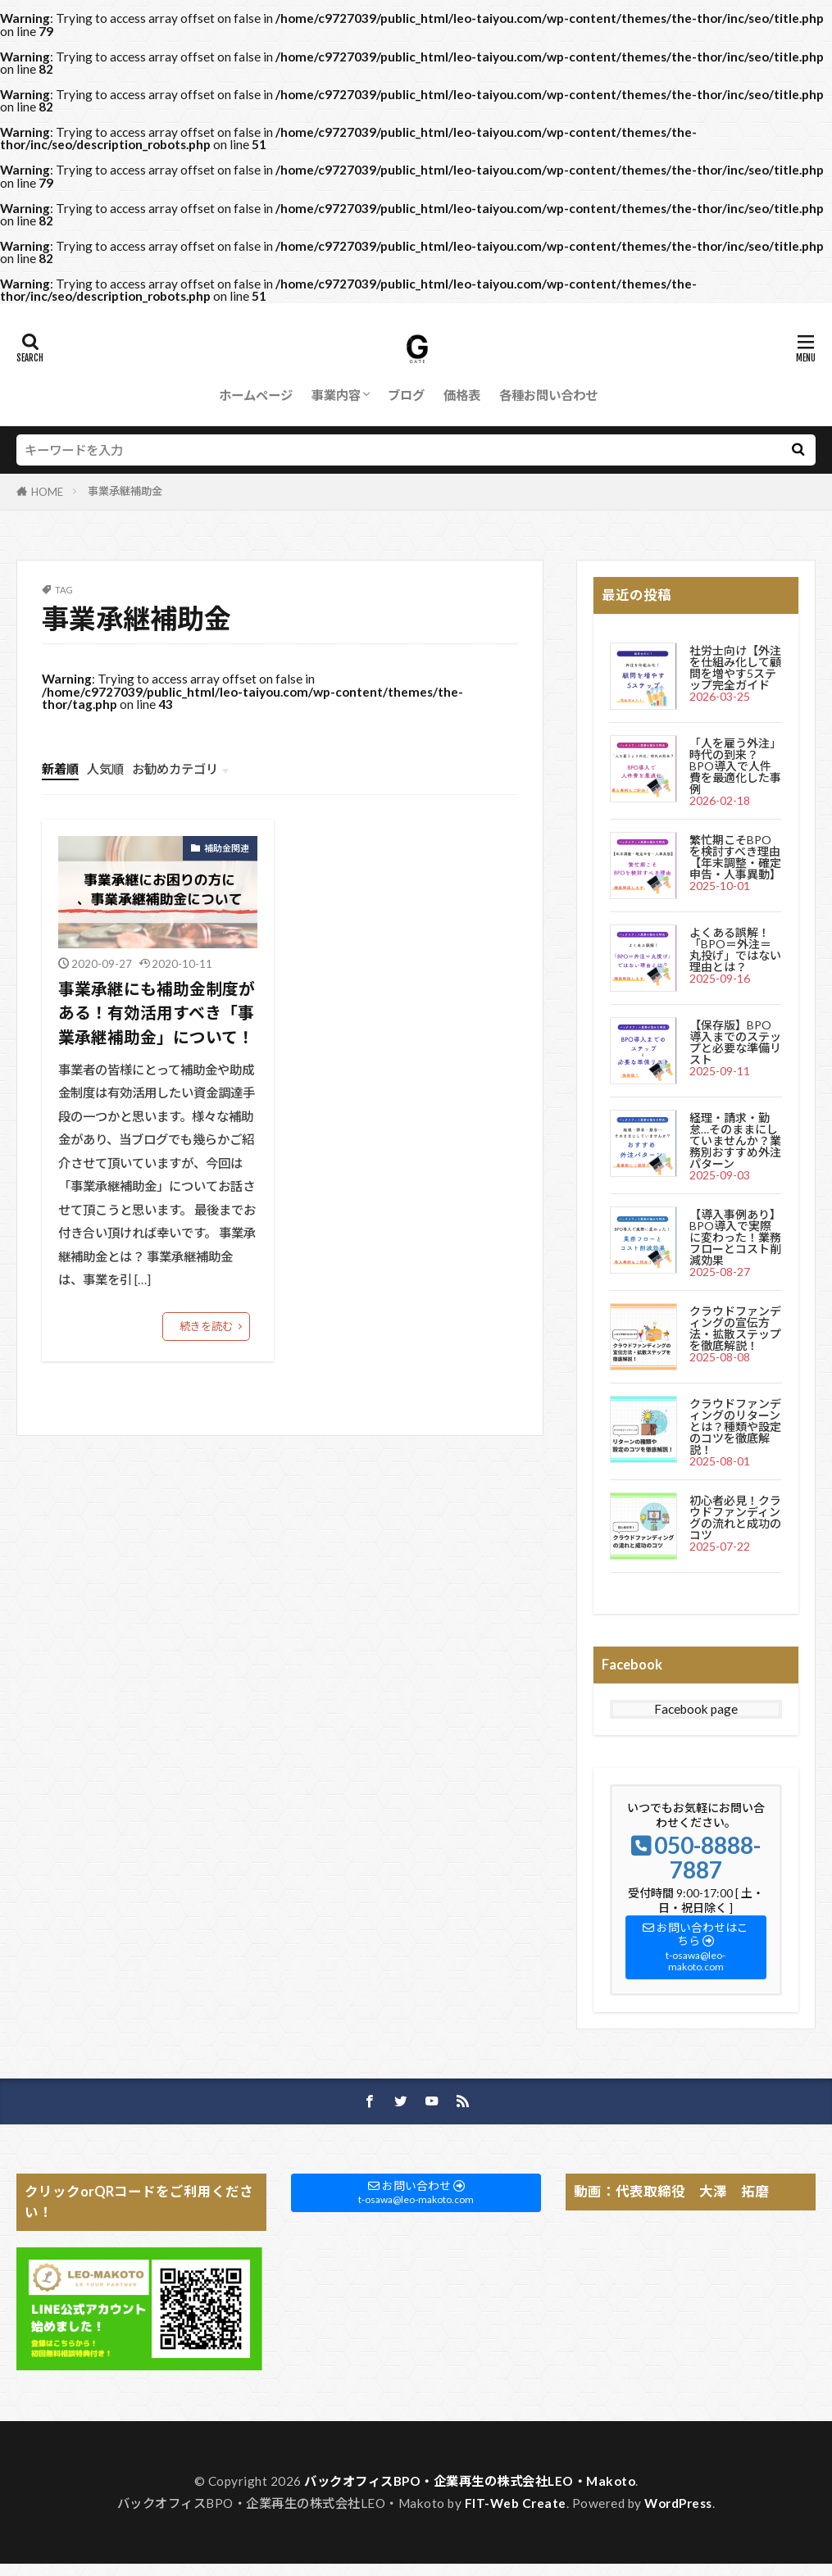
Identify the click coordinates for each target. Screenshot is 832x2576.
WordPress (678, 2503)
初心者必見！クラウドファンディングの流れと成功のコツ (735, 1517)
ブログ (406, 395)
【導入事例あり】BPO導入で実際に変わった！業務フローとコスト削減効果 (735, 1237)
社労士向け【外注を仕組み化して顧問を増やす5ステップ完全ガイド (735, 667)
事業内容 (336, 395)
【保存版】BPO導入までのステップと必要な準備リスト (735, 1042)
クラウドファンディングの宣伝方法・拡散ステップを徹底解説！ (735, 1328)
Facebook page (696, 1708)
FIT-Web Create (515, 2503)
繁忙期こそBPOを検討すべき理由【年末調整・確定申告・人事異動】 (735, 857)
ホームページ (256, 395)
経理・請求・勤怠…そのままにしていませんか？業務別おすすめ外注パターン (735, 1140)
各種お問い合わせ (548, 395)
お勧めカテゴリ (175, 768)
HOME (47, 491)
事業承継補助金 (125, 490)
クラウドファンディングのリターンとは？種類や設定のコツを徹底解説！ (735, 1426)
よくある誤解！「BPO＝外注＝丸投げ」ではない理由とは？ (735, 949)
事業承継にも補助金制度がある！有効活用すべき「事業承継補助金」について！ (156, 1013)
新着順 (60, 768)
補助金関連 (226, 848)
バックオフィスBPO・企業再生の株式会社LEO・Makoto (469, 2481)
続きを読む (206, 1326)
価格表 (461, 395)
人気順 (105, 768)
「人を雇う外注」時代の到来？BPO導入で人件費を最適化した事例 (735, 766)
